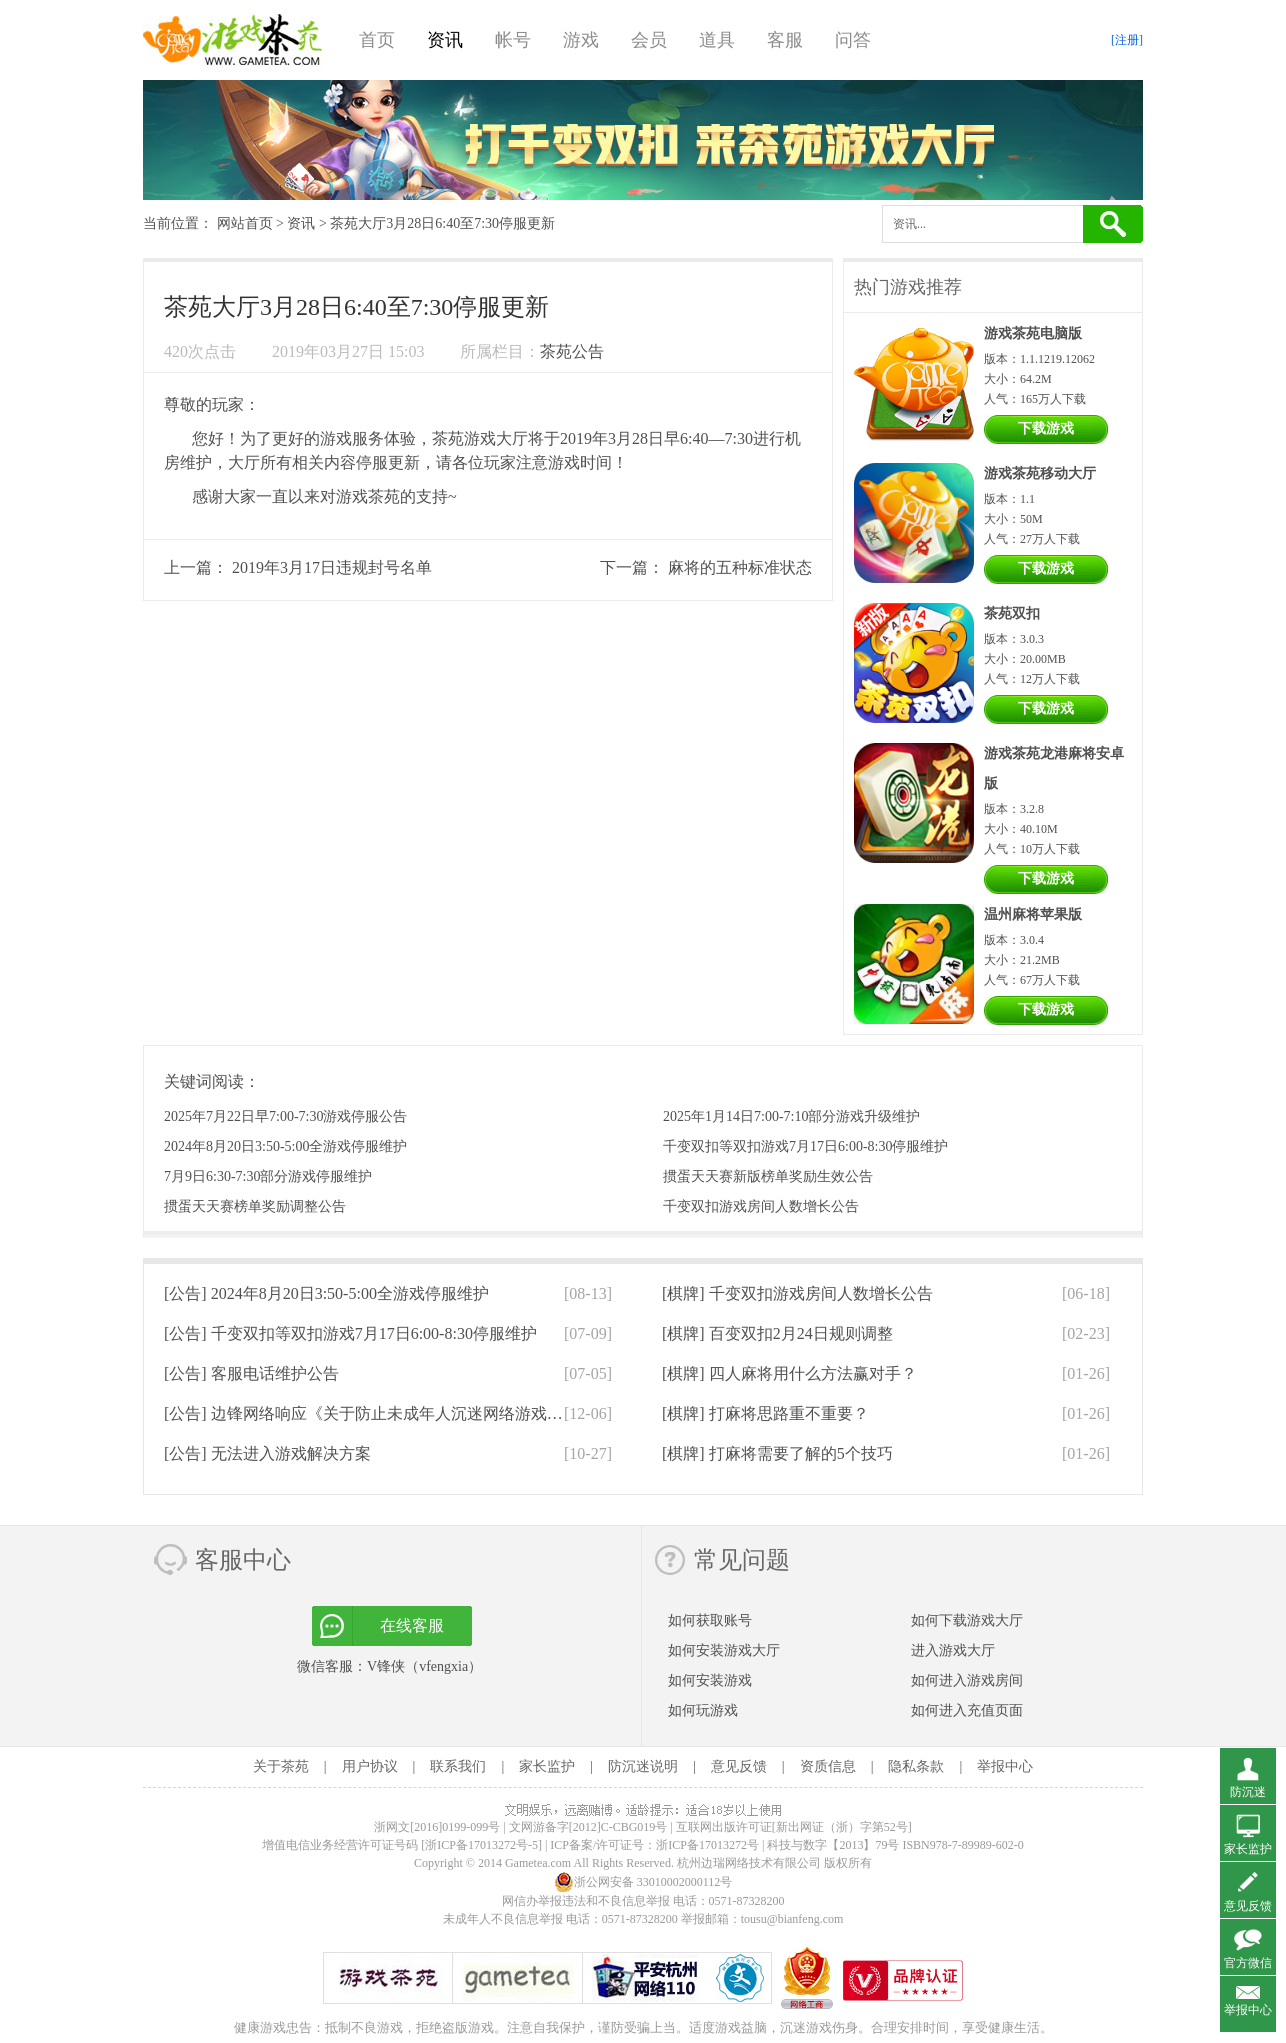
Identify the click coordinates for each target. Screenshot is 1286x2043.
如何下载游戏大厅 (967, 1620)
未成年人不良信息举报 (504, 1919)
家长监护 (547, 1766)
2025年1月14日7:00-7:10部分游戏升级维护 (791, 1116)
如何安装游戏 (710, 1680)
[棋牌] (797, 1293)
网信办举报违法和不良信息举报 (586, 1901)
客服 (785, 40)
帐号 (513, 40)
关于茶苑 (281, 1766)
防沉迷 (1248, 1792)
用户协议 (370, 1766)
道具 (717, 40)
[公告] (326, 1293)
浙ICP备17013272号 (707, 1845)
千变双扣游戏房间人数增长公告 (761, 1206)
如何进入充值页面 (967, 1710)
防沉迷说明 (643, 1766)
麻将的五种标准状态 (740, 567)
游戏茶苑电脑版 (1033, 333)
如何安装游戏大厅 (724, 1650)
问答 (853, 40)
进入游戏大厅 (953, 1650)
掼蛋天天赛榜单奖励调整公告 (255, 1206)
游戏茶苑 (233, 40)
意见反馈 (739, 1766)
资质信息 (828, 1766)
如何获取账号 (710, 1620)
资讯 (445, 40)
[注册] (1127, 40)
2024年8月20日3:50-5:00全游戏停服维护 (285, 1146)
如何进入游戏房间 (967, 1680)
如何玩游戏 (703, 1710)
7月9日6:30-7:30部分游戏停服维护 (268, 1176)
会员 (649, 40)
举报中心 (1005, 1766)
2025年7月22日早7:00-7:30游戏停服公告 (285, 1116)
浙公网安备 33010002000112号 (643, 1882)
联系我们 (458, 1766)
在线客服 (412, 1625)
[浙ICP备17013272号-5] (481, 1845)
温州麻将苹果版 (1033, 914)
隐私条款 (916, 1766)
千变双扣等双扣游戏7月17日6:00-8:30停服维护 (805, 1146)
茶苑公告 (572, 351)
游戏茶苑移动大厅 (1040, 473)
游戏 (581, 40)
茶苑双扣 (1012, 613)
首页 (377, 40)
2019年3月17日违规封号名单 (332, 567)
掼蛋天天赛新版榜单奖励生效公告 (768, 1176)
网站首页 (245, 223)
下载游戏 (1046, 428)
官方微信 (1248, 1963)
